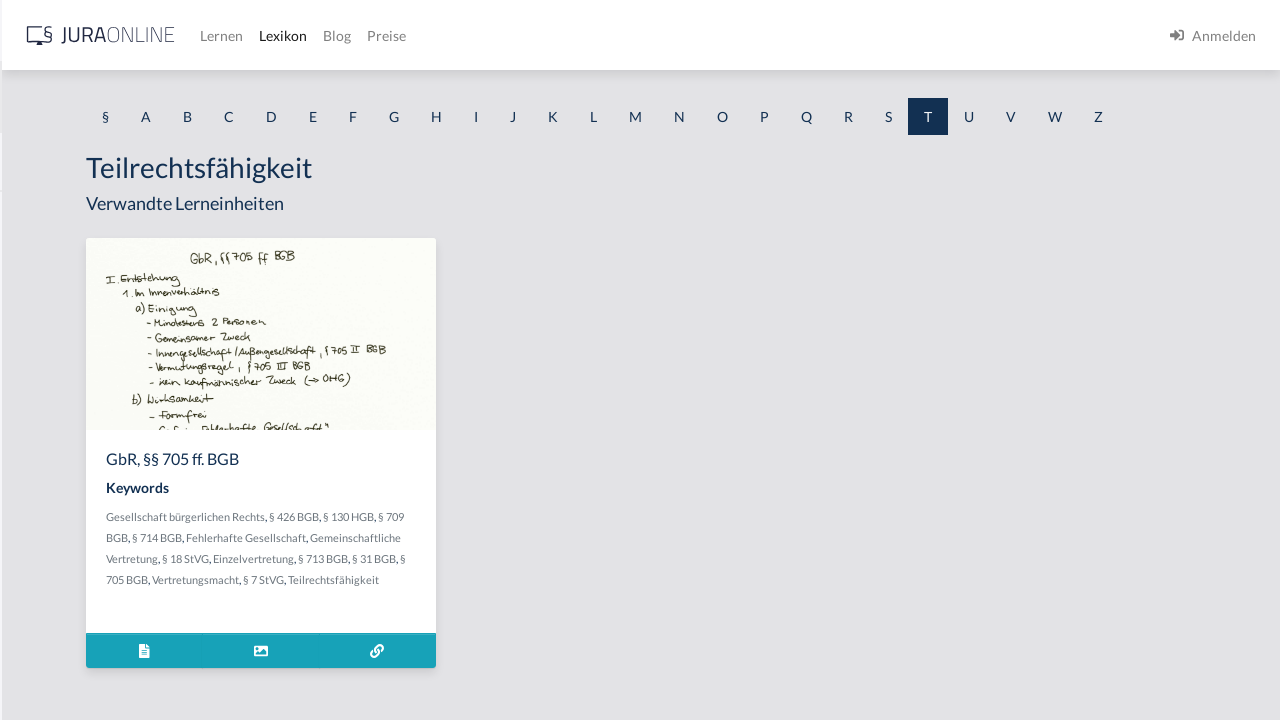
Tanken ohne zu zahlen (84, 212)
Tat (25, 347)
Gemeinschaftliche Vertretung (492, 595)
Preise (704, 35)
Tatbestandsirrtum (73, 482)
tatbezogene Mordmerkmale (103, 617)
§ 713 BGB (494, 616)
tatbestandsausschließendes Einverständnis (150, 437)
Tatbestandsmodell (74, 527)
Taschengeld (53, 302)
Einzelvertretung (424, 616)
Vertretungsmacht (424, 637)
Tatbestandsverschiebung (94, 572)
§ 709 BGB (407, 574)
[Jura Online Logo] (419, 35)
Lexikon (601, 35)
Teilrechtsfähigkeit (400, 658)
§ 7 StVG (492, 637)
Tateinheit (46, 662)
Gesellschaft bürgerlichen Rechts (434, 553)
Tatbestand (49, 392)
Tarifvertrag (52, 257)
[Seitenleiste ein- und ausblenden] (288, 30)
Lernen (539, 35)
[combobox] (160, 97)
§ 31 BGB (545, 616)
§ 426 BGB (543, 553)
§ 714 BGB (461, 574)
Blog (655, 35)
